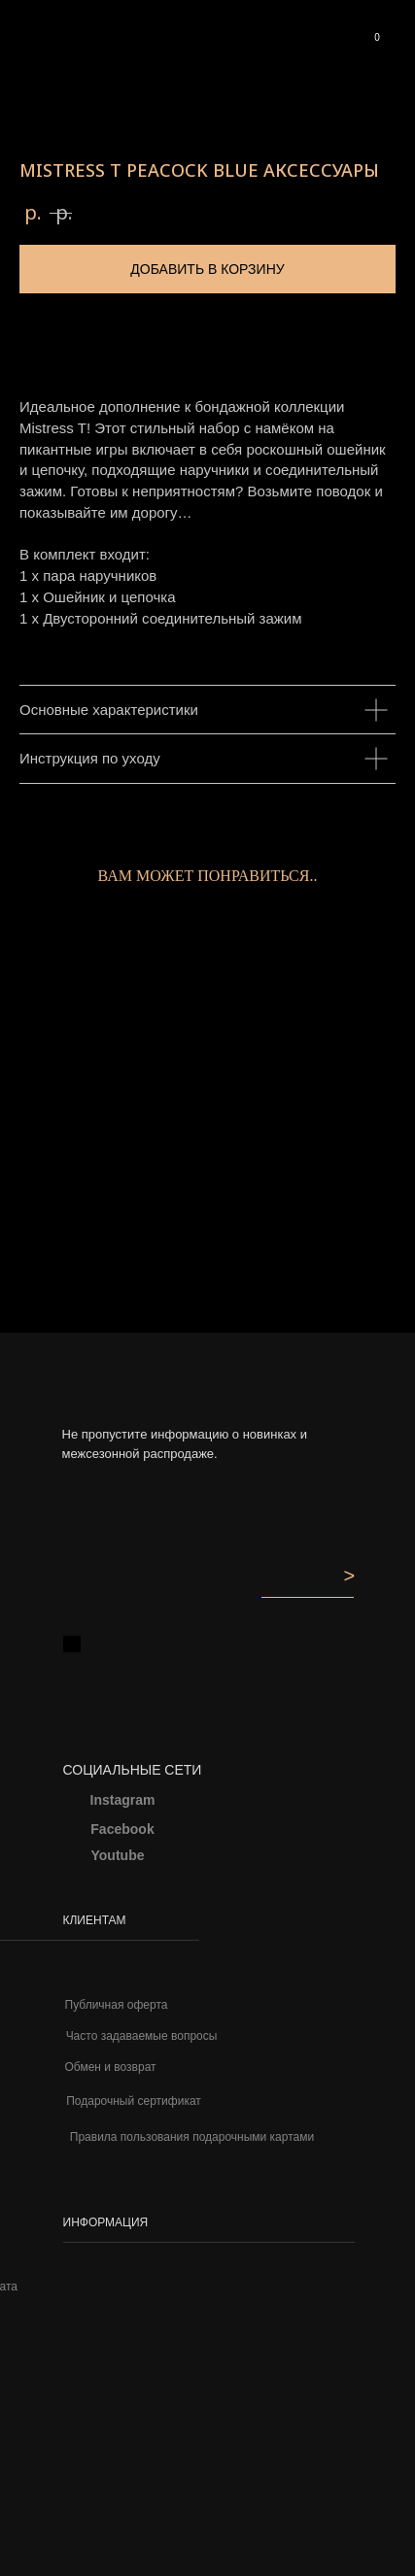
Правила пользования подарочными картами (192, 2137)
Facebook (122, 1829)
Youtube (118, 1855)
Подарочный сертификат (133, 2101)
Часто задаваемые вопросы (142, 2036)
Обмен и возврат (110, 2067)
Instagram (123, 1800)
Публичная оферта (116, 2005)
